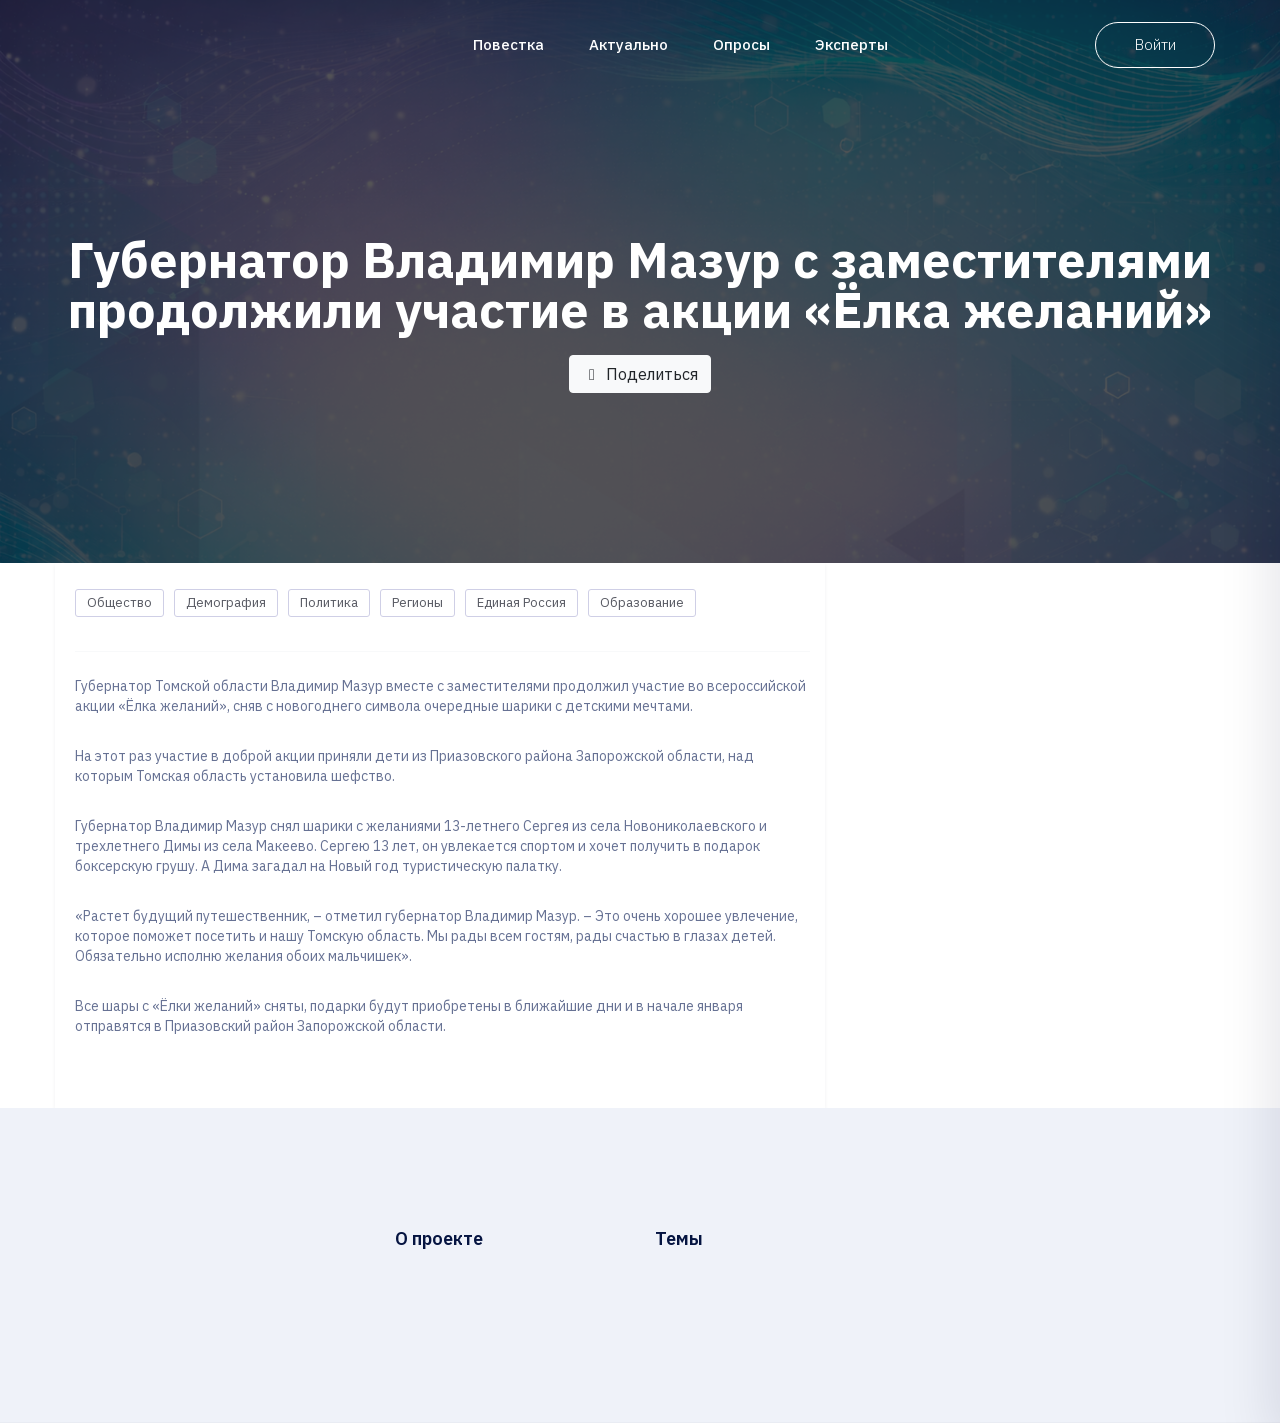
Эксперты (851, 44)
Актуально (628, 44)
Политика (329, 602)
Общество (119, 602)
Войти (1155, 44)
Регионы (417, 602)
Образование (642, 602)
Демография (226, 602)
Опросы (741, 44)
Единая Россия (521, 602)
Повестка (508, 44)
